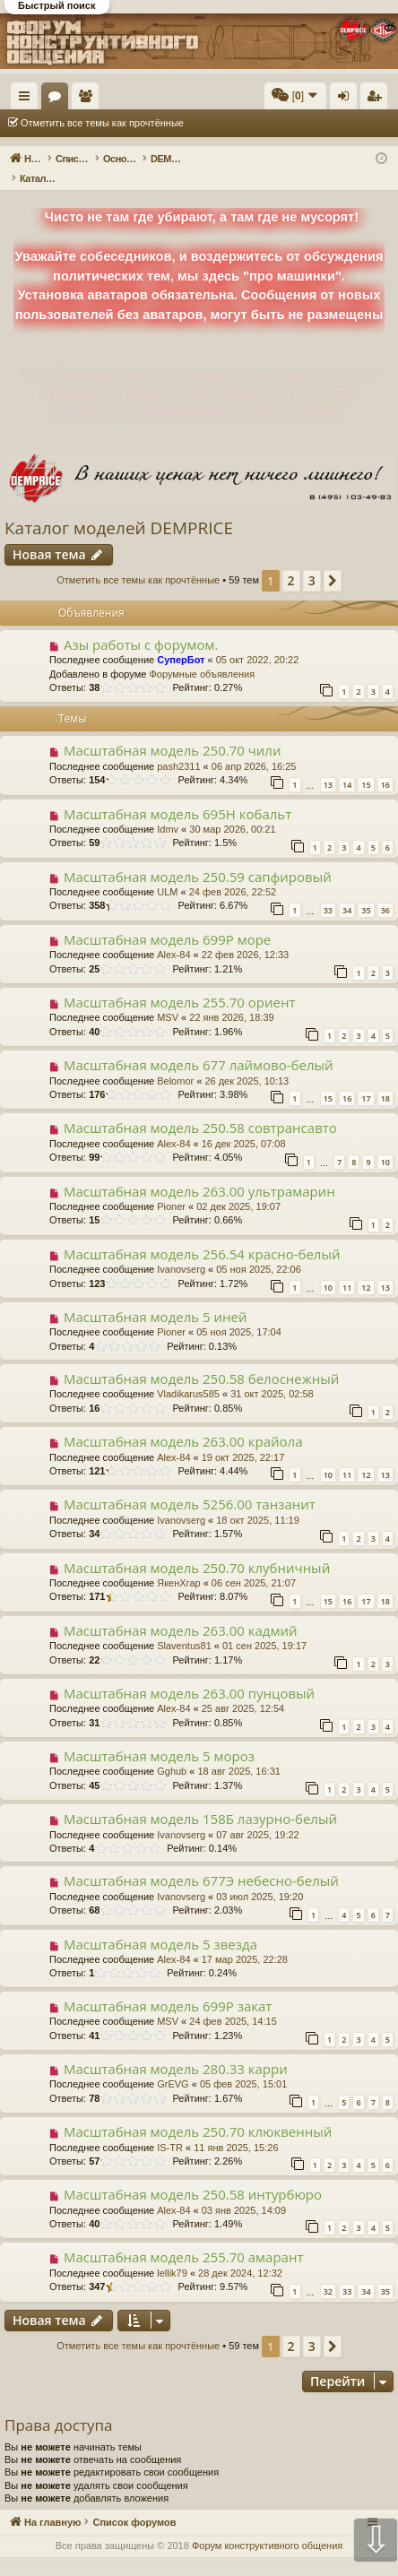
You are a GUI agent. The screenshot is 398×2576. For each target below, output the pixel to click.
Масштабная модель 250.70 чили (172, 731)
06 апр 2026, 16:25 (254, 747)
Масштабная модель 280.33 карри (176, 2050)
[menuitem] (295, 95)
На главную (80, 96)
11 (346, 1269)
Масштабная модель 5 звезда (160, 1925)
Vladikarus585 (188, 1375)
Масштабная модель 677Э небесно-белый (201, 1862)
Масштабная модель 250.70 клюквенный (198, 2113)
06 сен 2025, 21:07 (254, 1564)
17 (365, 1079)
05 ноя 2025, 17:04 (238, 1313)
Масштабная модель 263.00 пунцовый (189, 1674)
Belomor (175, 1062)
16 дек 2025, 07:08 (244, 1124)
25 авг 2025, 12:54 (243, 1689)
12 (365, 1269)
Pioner (171, 1187)
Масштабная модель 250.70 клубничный (197, 1549)
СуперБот (180, 640)
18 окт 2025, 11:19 (257, 1501)
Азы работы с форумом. (141, 626)
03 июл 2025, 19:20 (259, 1877)
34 (346, 891)
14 (346, 766)
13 (328, 766)
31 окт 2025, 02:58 (272, 1375)
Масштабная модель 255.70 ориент (180, 983)
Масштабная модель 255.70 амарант (184, 2238)
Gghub (171, 1752)
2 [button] (291, 561)
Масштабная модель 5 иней (155, 1298)
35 (365, 891)
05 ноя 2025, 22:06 (258, 1250)
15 (365, 766)
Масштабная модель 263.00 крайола (183, 1422)
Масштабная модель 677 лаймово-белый (198, 1046)
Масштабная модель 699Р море (167, 920)
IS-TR (170, 2128)
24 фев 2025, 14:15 (232, 2002)
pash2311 (178, 747)
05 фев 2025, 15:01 (243, 2065)
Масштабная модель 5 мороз (159, 1737)
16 (385, 766)
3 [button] (312, 561)
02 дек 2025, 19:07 (238, 1187)
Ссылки (28, 99)
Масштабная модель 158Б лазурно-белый (200, 1800)
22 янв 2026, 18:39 (231, 998)
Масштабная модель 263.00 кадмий (181, 1612)
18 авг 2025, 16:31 (238, 1752)
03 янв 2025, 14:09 (244, 2191)
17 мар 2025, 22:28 (245, 1940)
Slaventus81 (184, 1626)
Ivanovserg (181, 1250)
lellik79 (172, 2254)
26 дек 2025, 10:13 (246, 1062)
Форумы (141, 99)
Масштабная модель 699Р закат (168, 1987)
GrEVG (172, 2065)
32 (328, 2272)
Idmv (167, 810)
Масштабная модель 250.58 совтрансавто (200, 1109)
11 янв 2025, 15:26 (236, 2128)
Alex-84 (173, 935)
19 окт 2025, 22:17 (243, 1438)
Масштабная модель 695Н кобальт (177, 795)
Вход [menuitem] (347, 99)
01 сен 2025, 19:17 (264, 1626)
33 (328, 891)
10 (385, 1143)
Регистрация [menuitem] (377, 99)
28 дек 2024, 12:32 (240, 2254)
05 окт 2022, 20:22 (257, 640)
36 (385, 891)
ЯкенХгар (178, 1564)
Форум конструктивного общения (267, 2526)
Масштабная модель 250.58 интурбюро (193, 2175)
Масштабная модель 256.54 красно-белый (202, 1235)
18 (385, 1079)
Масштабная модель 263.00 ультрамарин (199, 1172)
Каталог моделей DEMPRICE (118, 509)
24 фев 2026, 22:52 (232, 873)
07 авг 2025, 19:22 (257, 1816)
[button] (333, 562)
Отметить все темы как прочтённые (102, 122)
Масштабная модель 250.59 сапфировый (198, 858)
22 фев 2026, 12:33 (245, 935)
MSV (167, 998)
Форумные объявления (202, 655)
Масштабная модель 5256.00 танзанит (190, 1485)
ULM (167, 873)
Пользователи (171, 99)
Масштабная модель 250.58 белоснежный (201, 1360)
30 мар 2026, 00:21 (232, 810)
